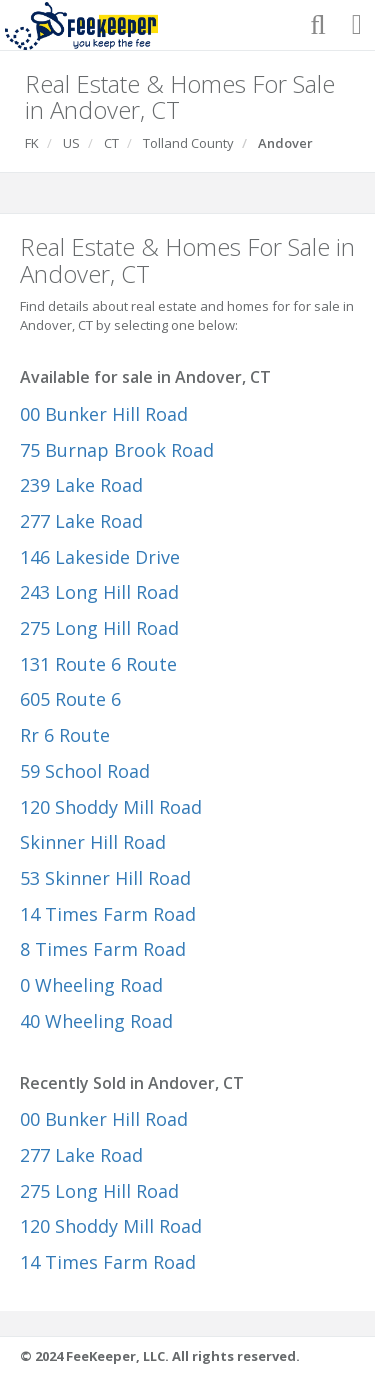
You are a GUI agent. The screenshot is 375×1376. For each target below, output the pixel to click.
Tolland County (188, 143)
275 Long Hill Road (99, 628)
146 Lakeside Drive (100, 557)
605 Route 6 (70, 699)
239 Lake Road (81, 485)
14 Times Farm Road (108, 914)
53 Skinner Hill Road (105, 878)
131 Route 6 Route (98, 664)
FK (32, 143)
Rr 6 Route (65, 735)
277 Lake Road (81, 521)
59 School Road (85, 771)
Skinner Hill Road (93, 842)
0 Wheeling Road (91, 985)
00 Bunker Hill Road (104, 414)
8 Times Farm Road (103, 949)
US (71, 143)
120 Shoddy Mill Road (111, 807)
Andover (285, 143)
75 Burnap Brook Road (117, 450)
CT (111, 143)
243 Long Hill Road (99, 592)
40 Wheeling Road (96, 1021)
